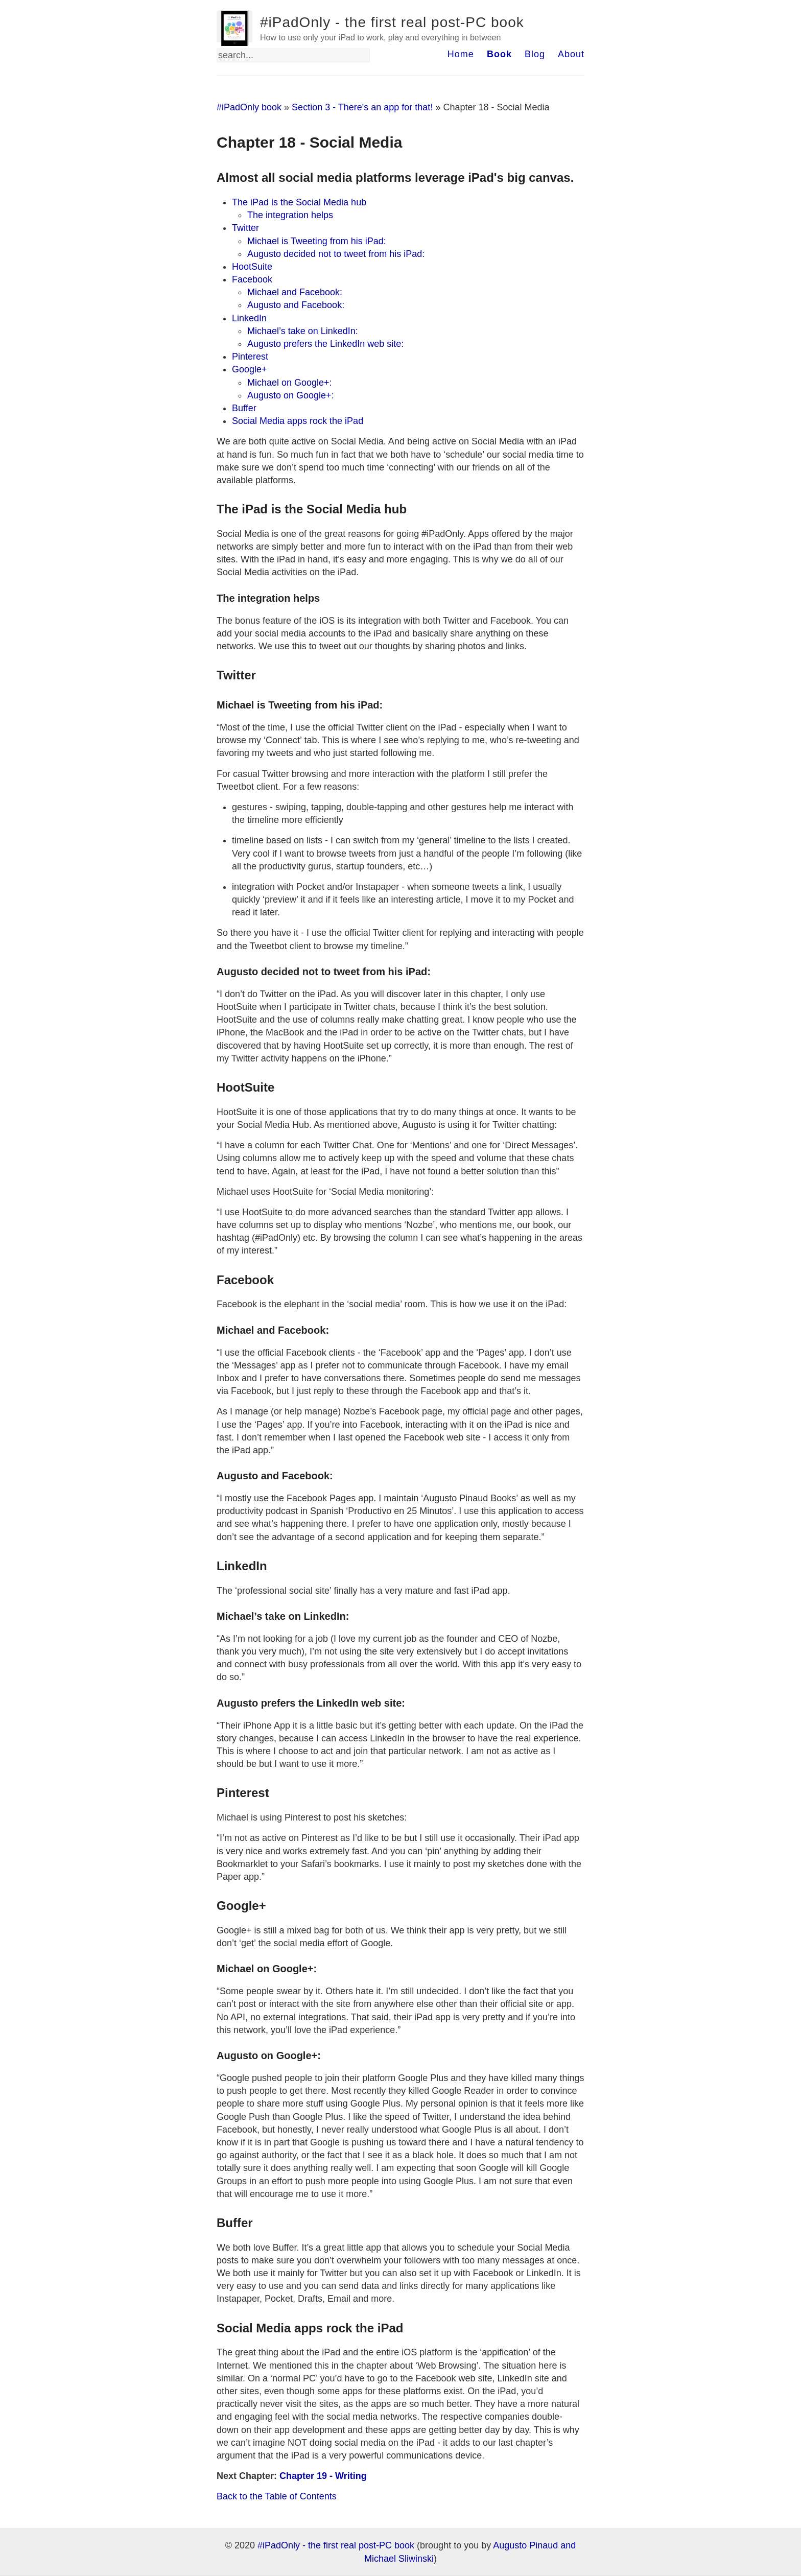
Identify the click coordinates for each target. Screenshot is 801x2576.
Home (460, 54)
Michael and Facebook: (294, 292)
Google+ (249, 369)
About (571, 54)
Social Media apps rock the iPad (297, 421)
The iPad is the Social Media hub (299, 202)
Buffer (244, 408)
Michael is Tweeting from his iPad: (316, 241)
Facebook (252, 279)
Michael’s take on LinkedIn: (302, 331)
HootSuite (252, 267)
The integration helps (290, 215)
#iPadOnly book (249, 107)
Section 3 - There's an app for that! (362, 107)
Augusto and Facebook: (295, 305)
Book (499, 54)
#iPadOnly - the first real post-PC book (392, 22)
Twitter (245, 228)
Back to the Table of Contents (277, 2496)
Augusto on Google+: (290, 395)
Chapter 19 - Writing (323, 2476)
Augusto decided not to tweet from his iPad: (336, 254)
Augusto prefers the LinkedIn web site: (325, 344)
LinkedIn (249, 318)
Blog (535, 54)
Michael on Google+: (289, 382)
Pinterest (250, 356)
